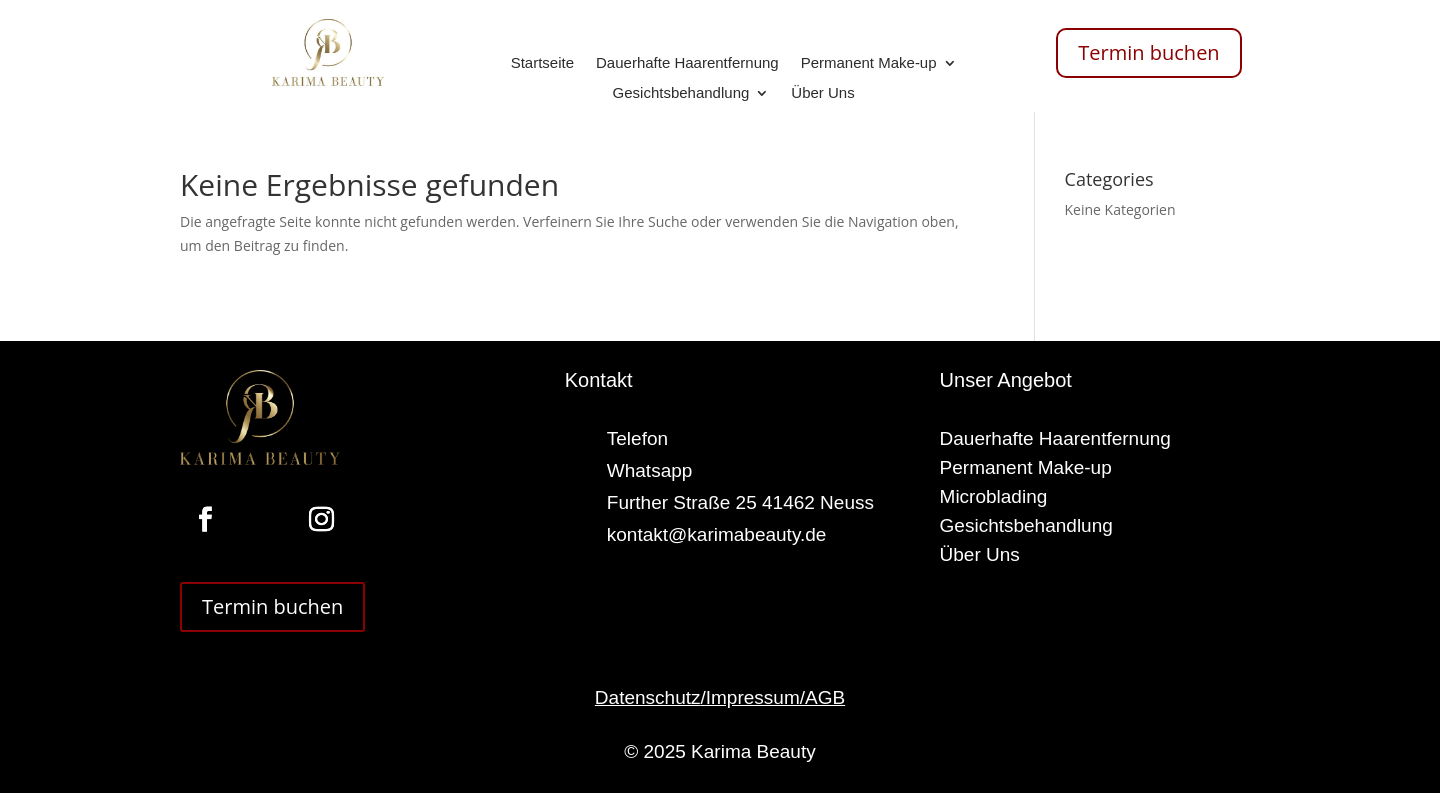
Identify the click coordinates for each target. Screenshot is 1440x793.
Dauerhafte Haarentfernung (687, 63)
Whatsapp (650, 470)
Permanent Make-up (869, 63)
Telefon (637, 438)
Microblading (994, 496)
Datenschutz (648, 697)
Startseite (542, 63)
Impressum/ (755, 697)
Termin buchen (1148, 52)
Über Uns (822, 93)
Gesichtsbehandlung (681, 93)
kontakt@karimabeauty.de (717, 534)
